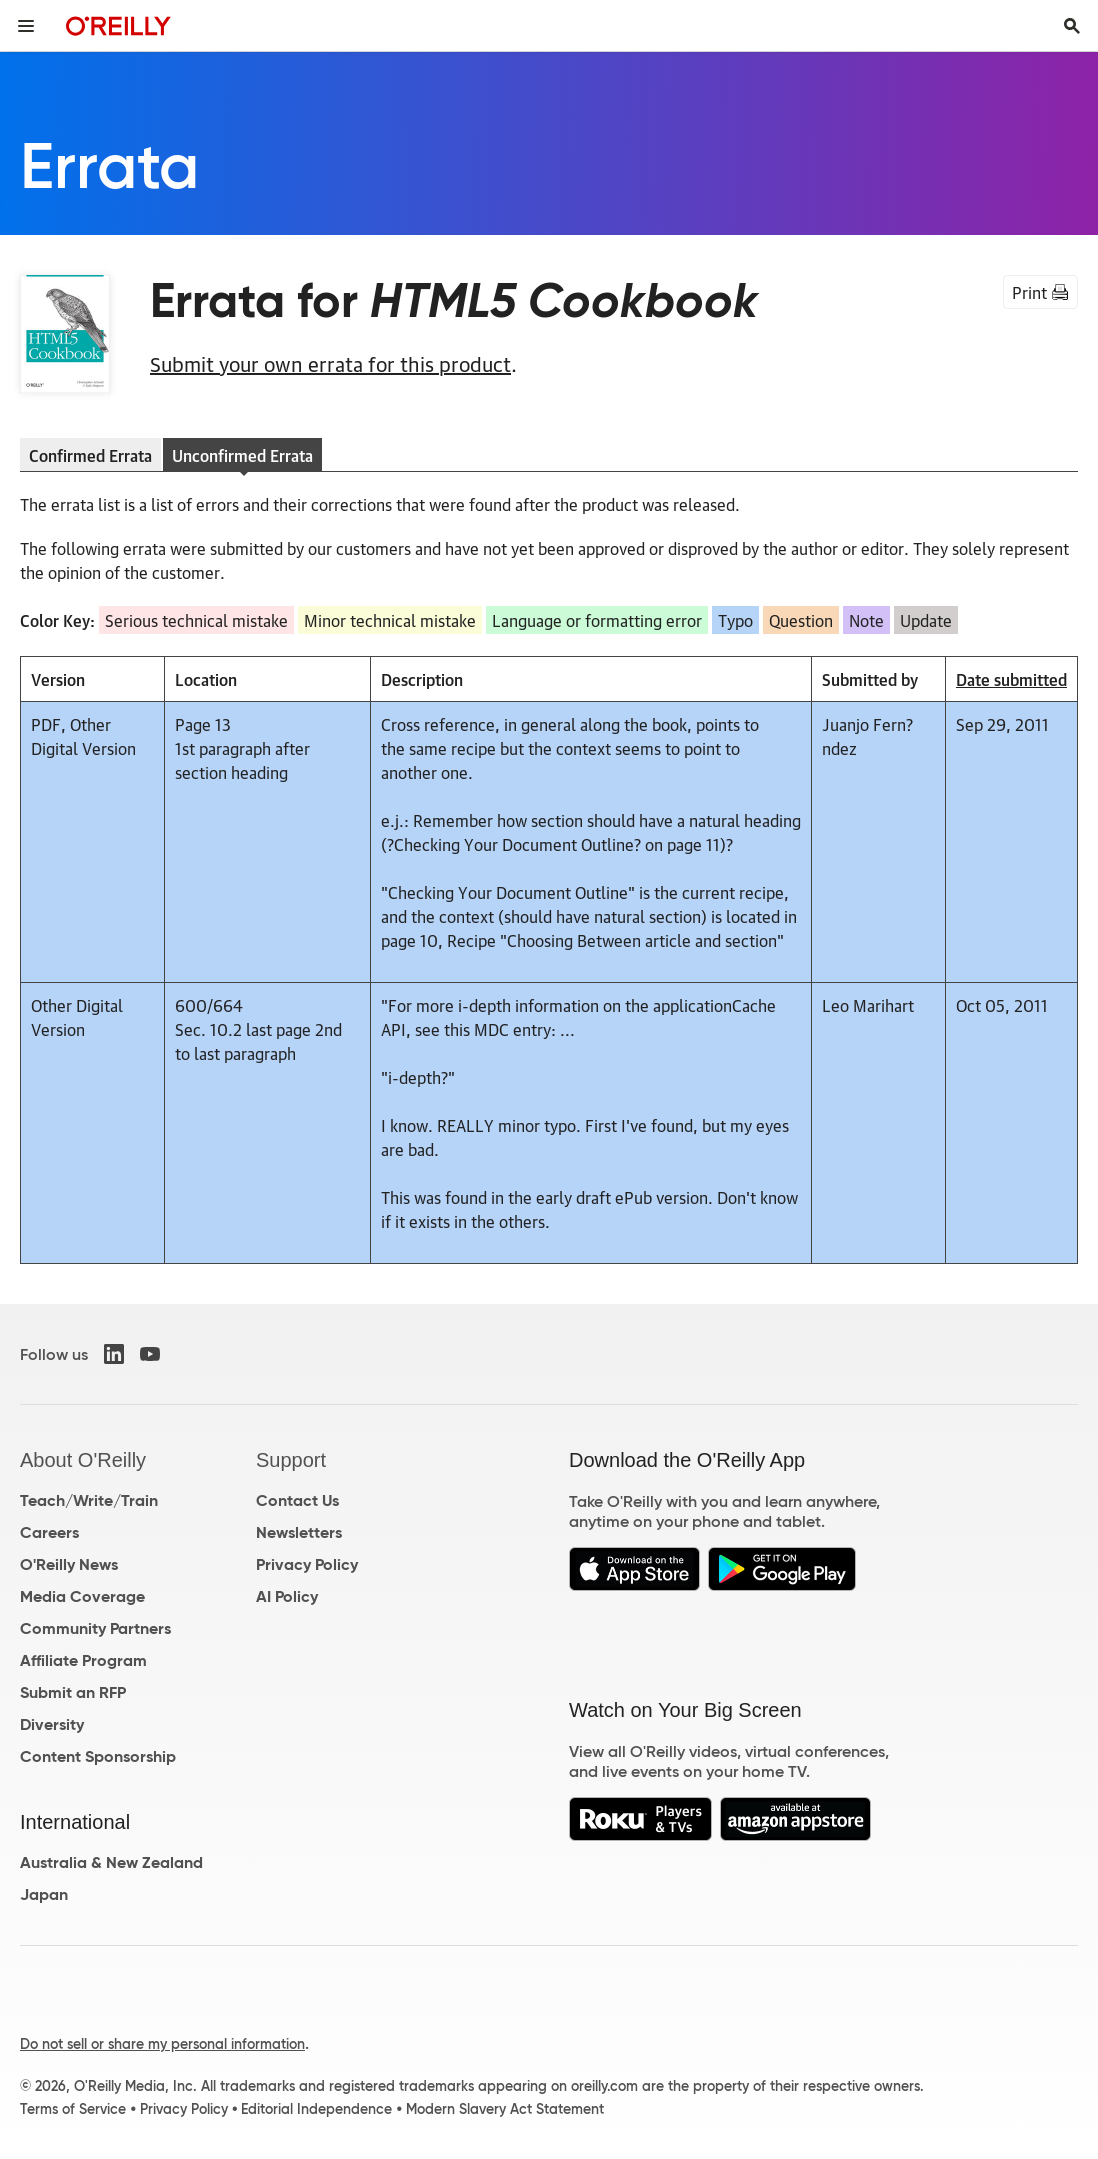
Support (291, 1460)
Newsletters (299, 1532)
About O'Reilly (83, 1460)
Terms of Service (73, 2109)
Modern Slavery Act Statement (505, 2109)
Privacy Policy (307, 1564)
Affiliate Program (83, 1660)
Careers (49, 1532)
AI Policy (287, 1596)
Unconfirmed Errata (242, 455)
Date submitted (1011, 679)
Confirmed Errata (90, 455)
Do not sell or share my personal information (162, 2044)
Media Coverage (82, 1596)
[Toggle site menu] (26, 26)
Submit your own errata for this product (330, 363)
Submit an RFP (73, 1692)
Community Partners (95, 1628)
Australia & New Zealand (111, 1862)
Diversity (52, 1724)
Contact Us (297, 1500)
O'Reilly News (69, 1564)
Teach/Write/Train (89, 1500)
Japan (44, 1894)
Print (1040, 292)
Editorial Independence (316, 2109)
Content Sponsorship (98, 1756)
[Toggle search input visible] (1072, 26)
